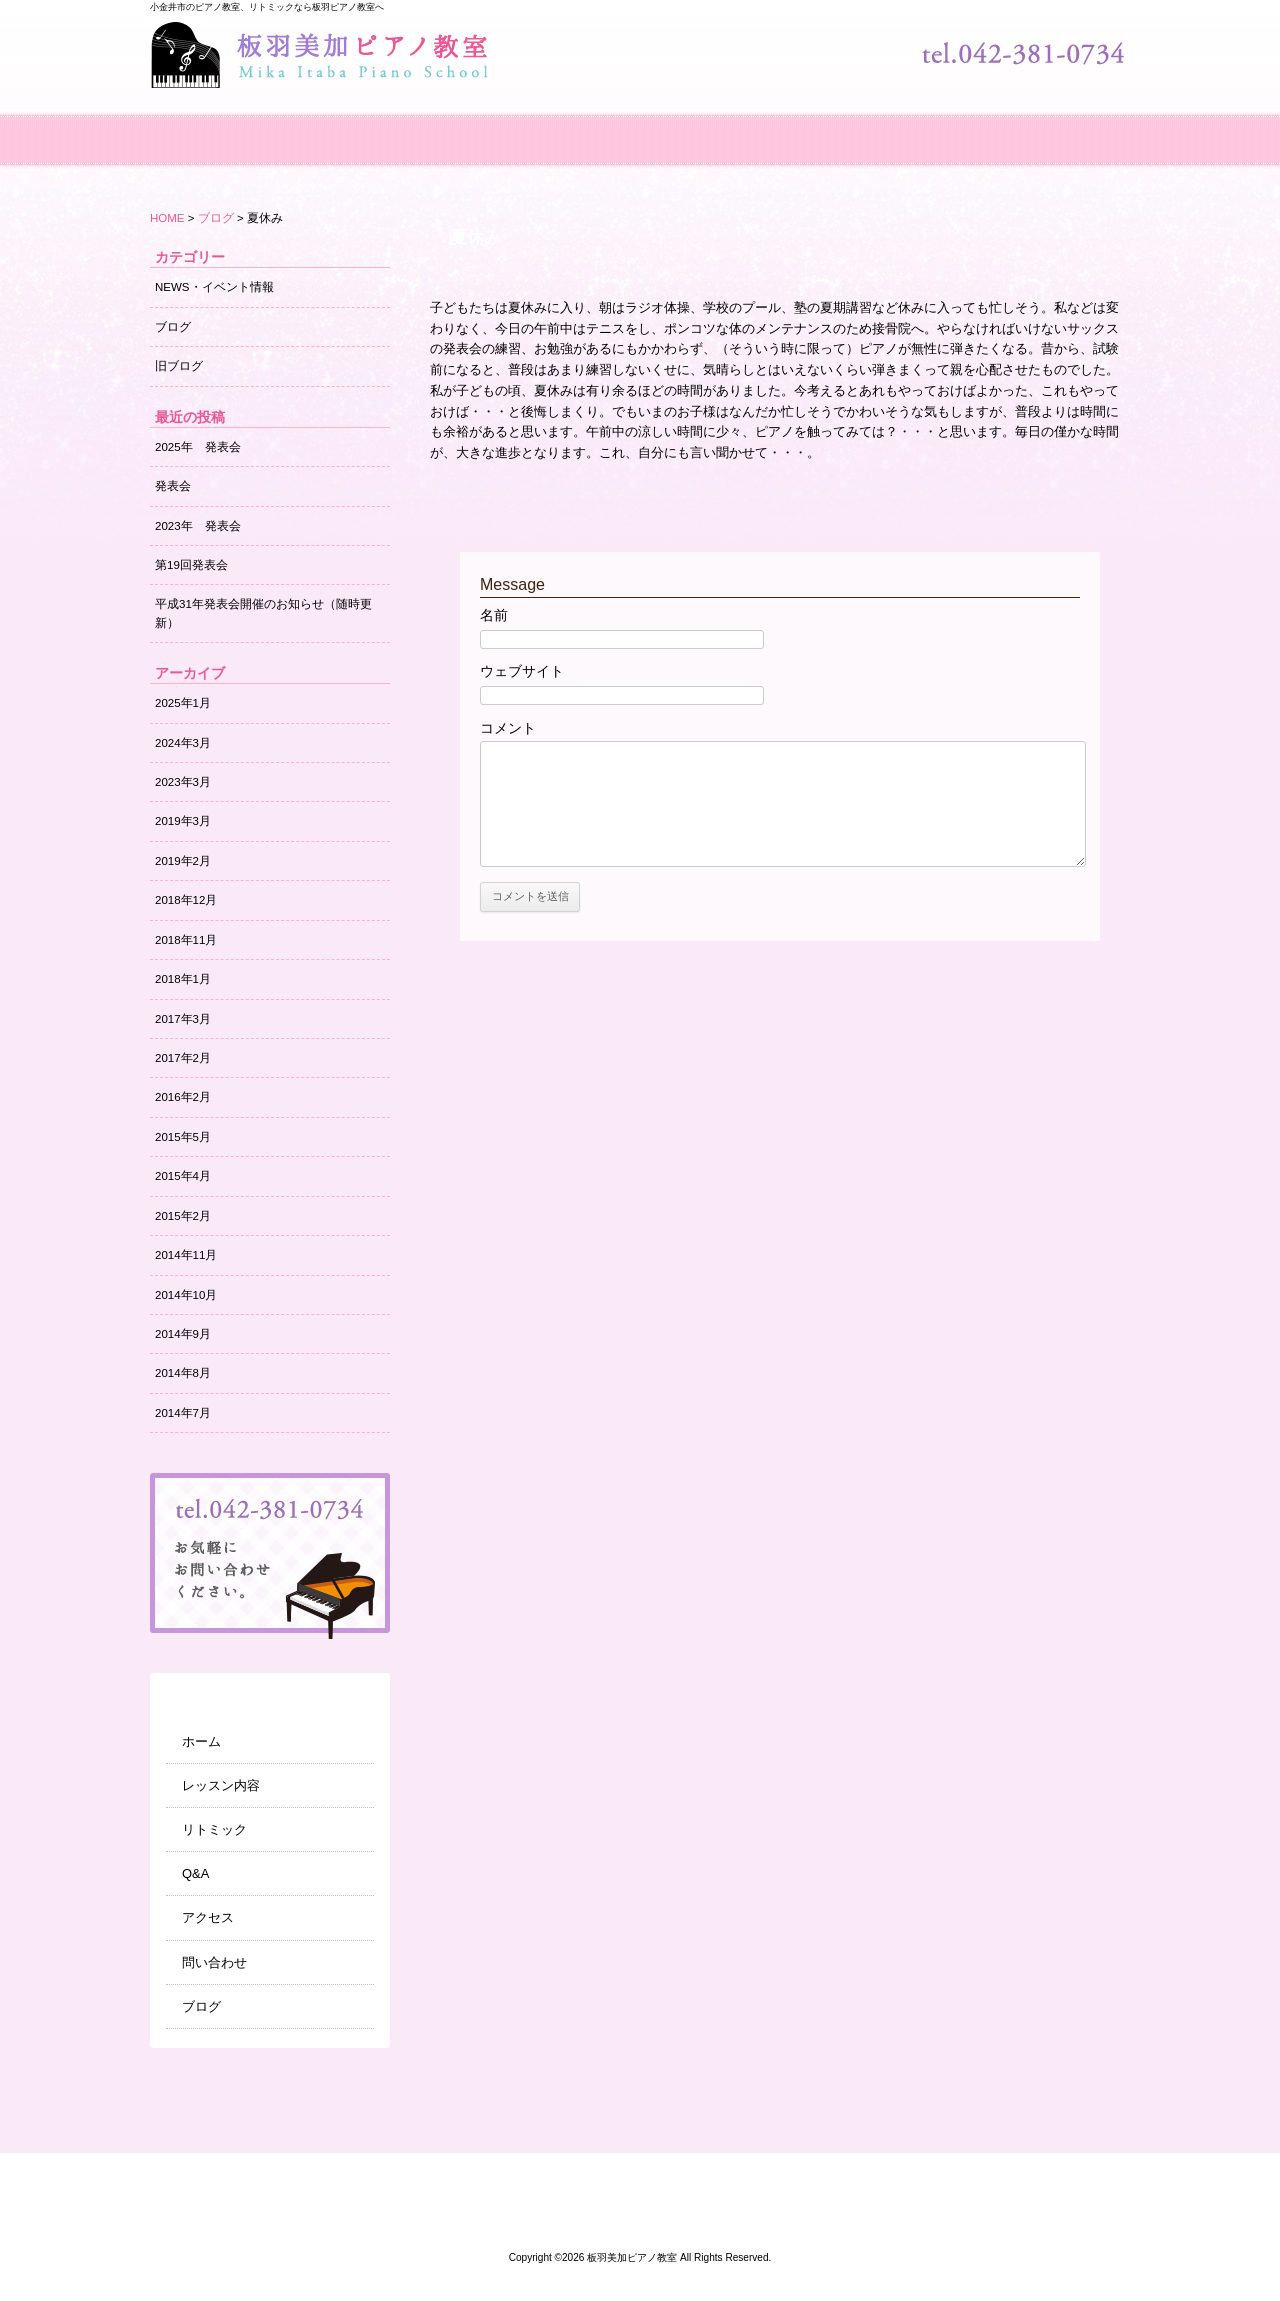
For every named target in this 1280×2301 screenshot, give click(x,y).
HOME (167, 218)
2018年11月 (186, 940)
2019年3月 (183, 821)
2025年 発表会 (198, 447)
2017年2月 (183, 1058)
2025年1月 (183, 703)
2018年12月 (186, 900)
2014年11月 (186, 1255)
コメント (508, 728)
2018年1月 (183, 979)
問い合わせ (920, 130)
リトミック (500, 130)
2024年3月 (183, 743)
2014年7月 (183, 1413)
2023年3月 (183, 782)
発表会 (173, 486)
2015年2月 (183, 1216)
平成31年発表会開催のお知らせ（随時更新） (263, 613)
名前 (494, 615)
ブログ (1060, 130)
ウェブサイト (522, 671)
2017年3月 (183, 1019)
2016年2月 (183, 1097)
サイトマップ (965, 2175)
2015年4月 (183, 1176)
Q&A (640, 130)
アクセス (780, 130)
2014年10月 (186, 1295)
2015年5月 (183, 1137)
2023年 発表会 (198, 526)
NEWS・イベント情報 (214, 287)
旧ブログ (179, 366)
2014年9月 (183, 1334)
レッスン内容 (360, 130)
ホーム (220, 130)
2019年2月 (183, 861)
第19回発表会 (191, 565)
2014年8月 (183, 1373)
